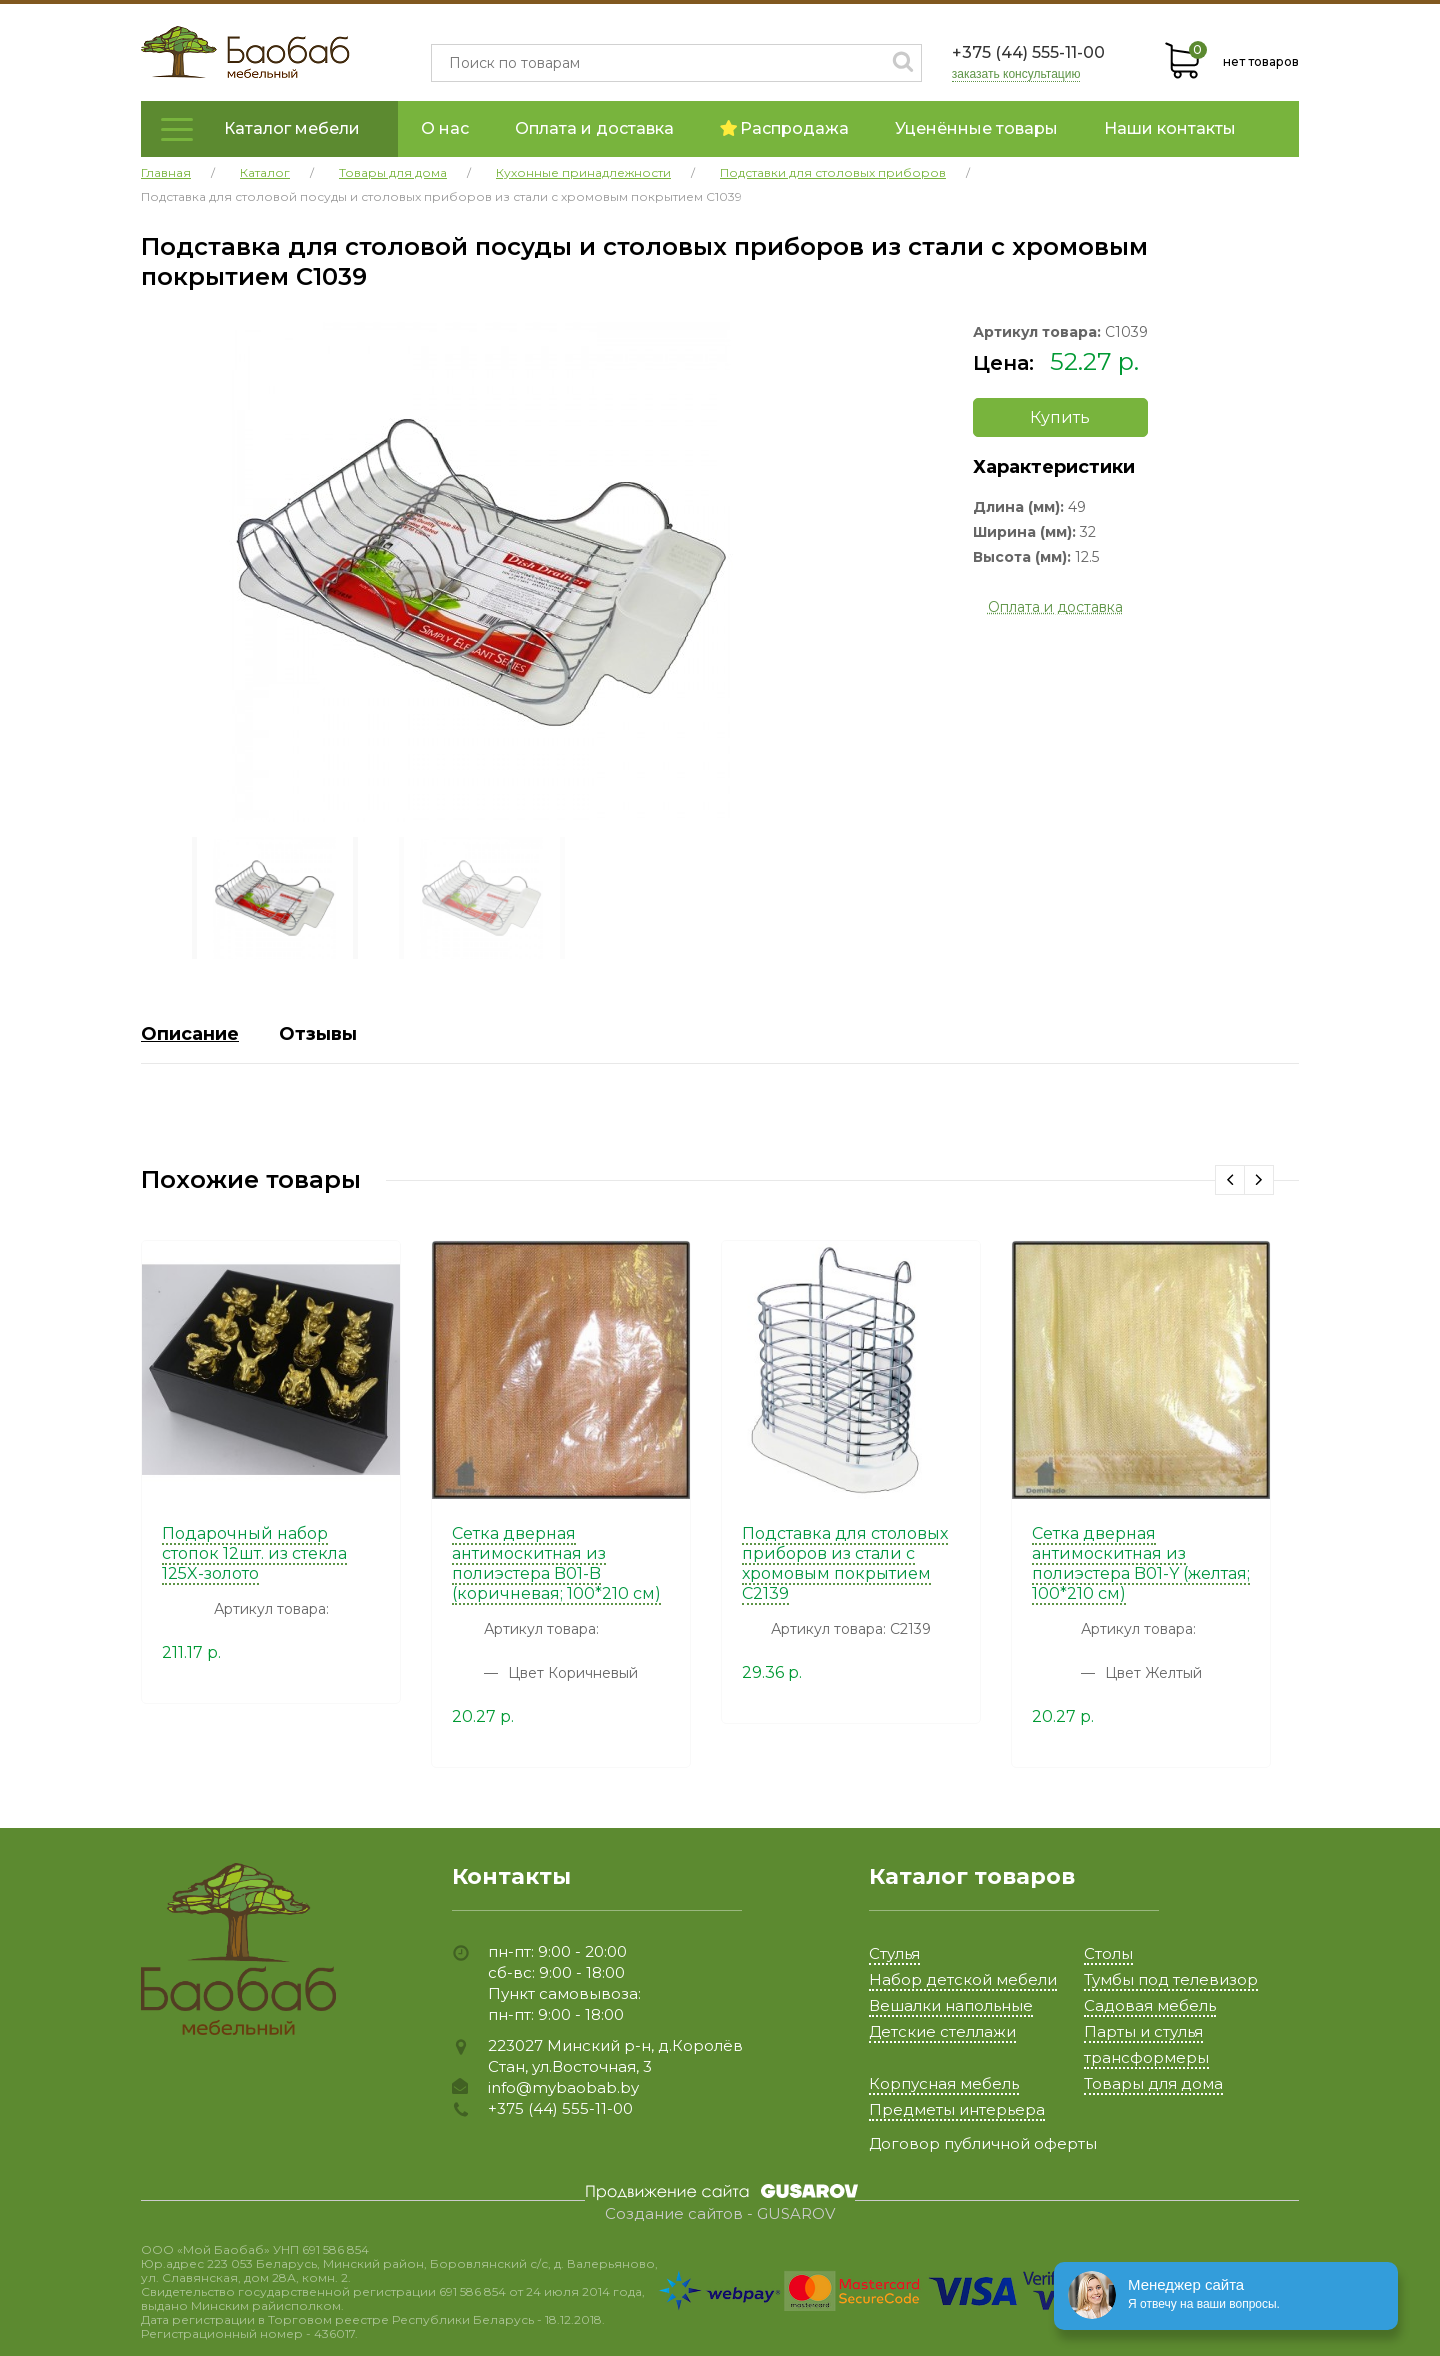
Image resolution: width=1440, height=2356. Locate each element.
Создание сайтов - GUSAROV (720, 2214)
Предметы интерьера (957, 2109)
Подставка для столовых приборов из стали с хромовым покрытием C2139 (845, 1563)
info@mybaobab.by (563, 2087)
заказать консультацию (1016, 74)
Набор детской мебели (963, 1979)
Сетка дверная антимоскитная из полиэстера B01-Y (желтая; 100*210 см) (1141, 1563)
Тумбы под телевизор (1171, 1979)
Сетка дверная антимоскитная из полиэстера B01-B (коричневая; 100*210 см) (556, 1563)
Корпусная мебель (944, 2083)
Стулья (894, 1953)
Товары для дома (1153, 2083)
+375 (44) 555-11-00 (1028, 52)
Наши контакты (1170, 128)
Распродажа (784, 128)
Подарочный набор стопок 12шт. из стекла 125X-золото (254, 1553)
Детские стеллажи (942, 2031)
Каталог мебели (292, 128)
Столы (1108, 1953)
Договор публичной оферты (983, 2143)
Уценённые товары (976, 128)
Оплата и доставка (594, 128)
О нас (445, 128)
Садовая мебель (1150, 2005)
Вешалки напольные (951, 2005)
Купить (1060, 417)
